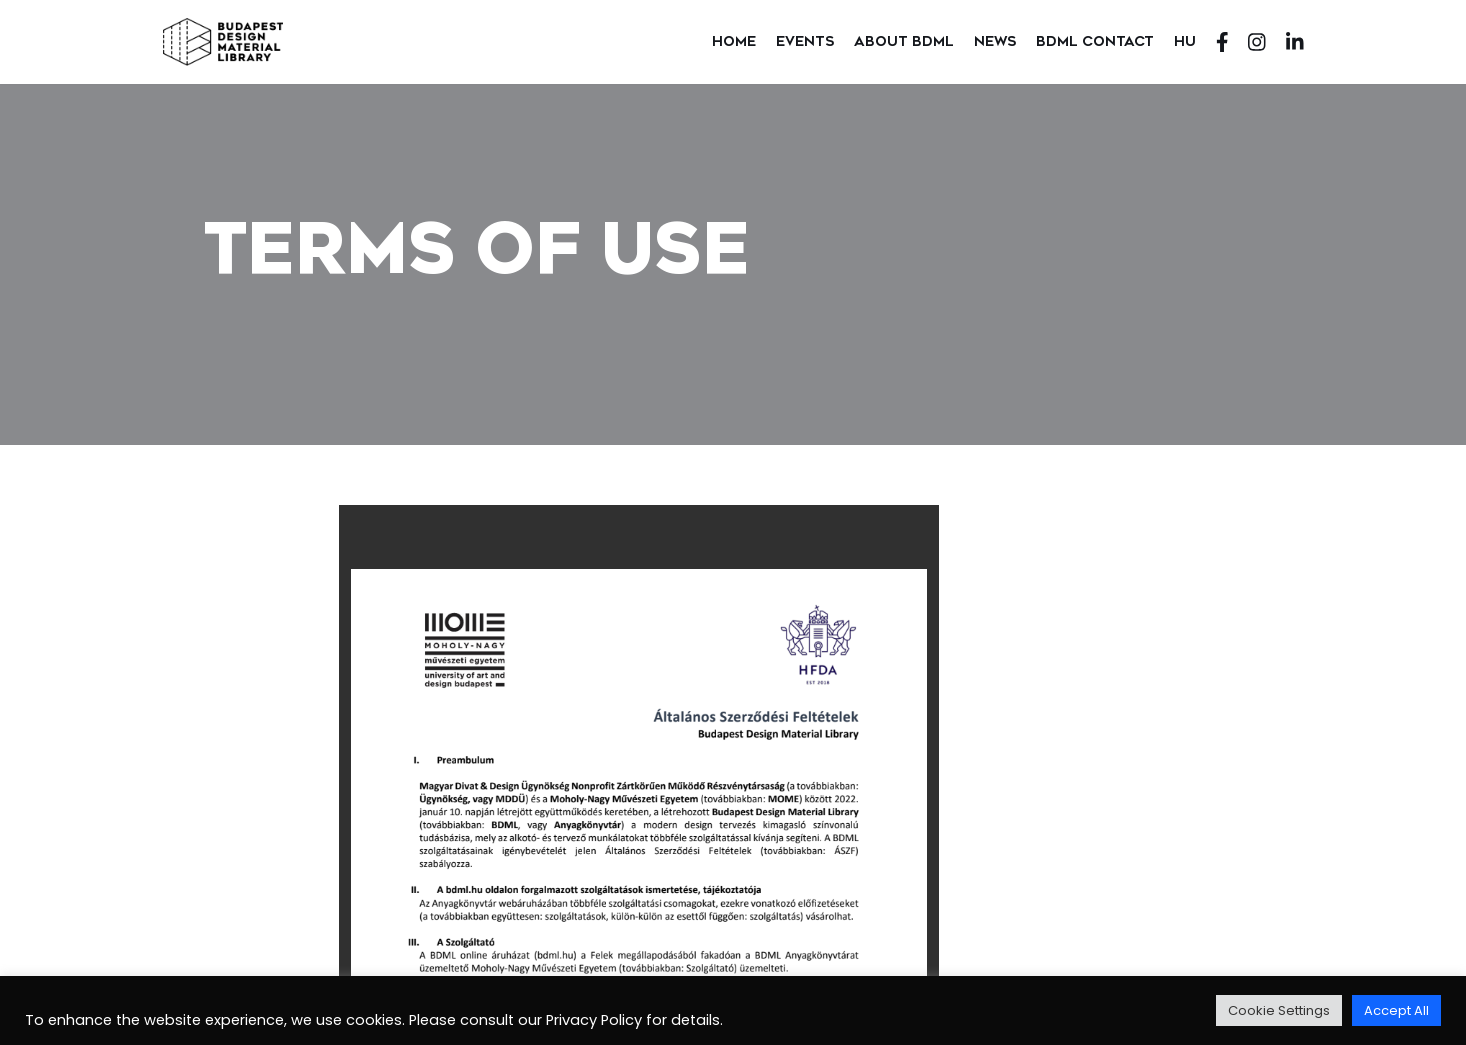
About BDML (904, 41)
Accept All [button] (1396, 1010)
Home (734, 41)
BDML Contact (1095, 41)
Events (805, 41)
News (995, 41)
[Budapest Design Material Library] (223, 42)
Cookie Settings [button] (1279, 1010)
